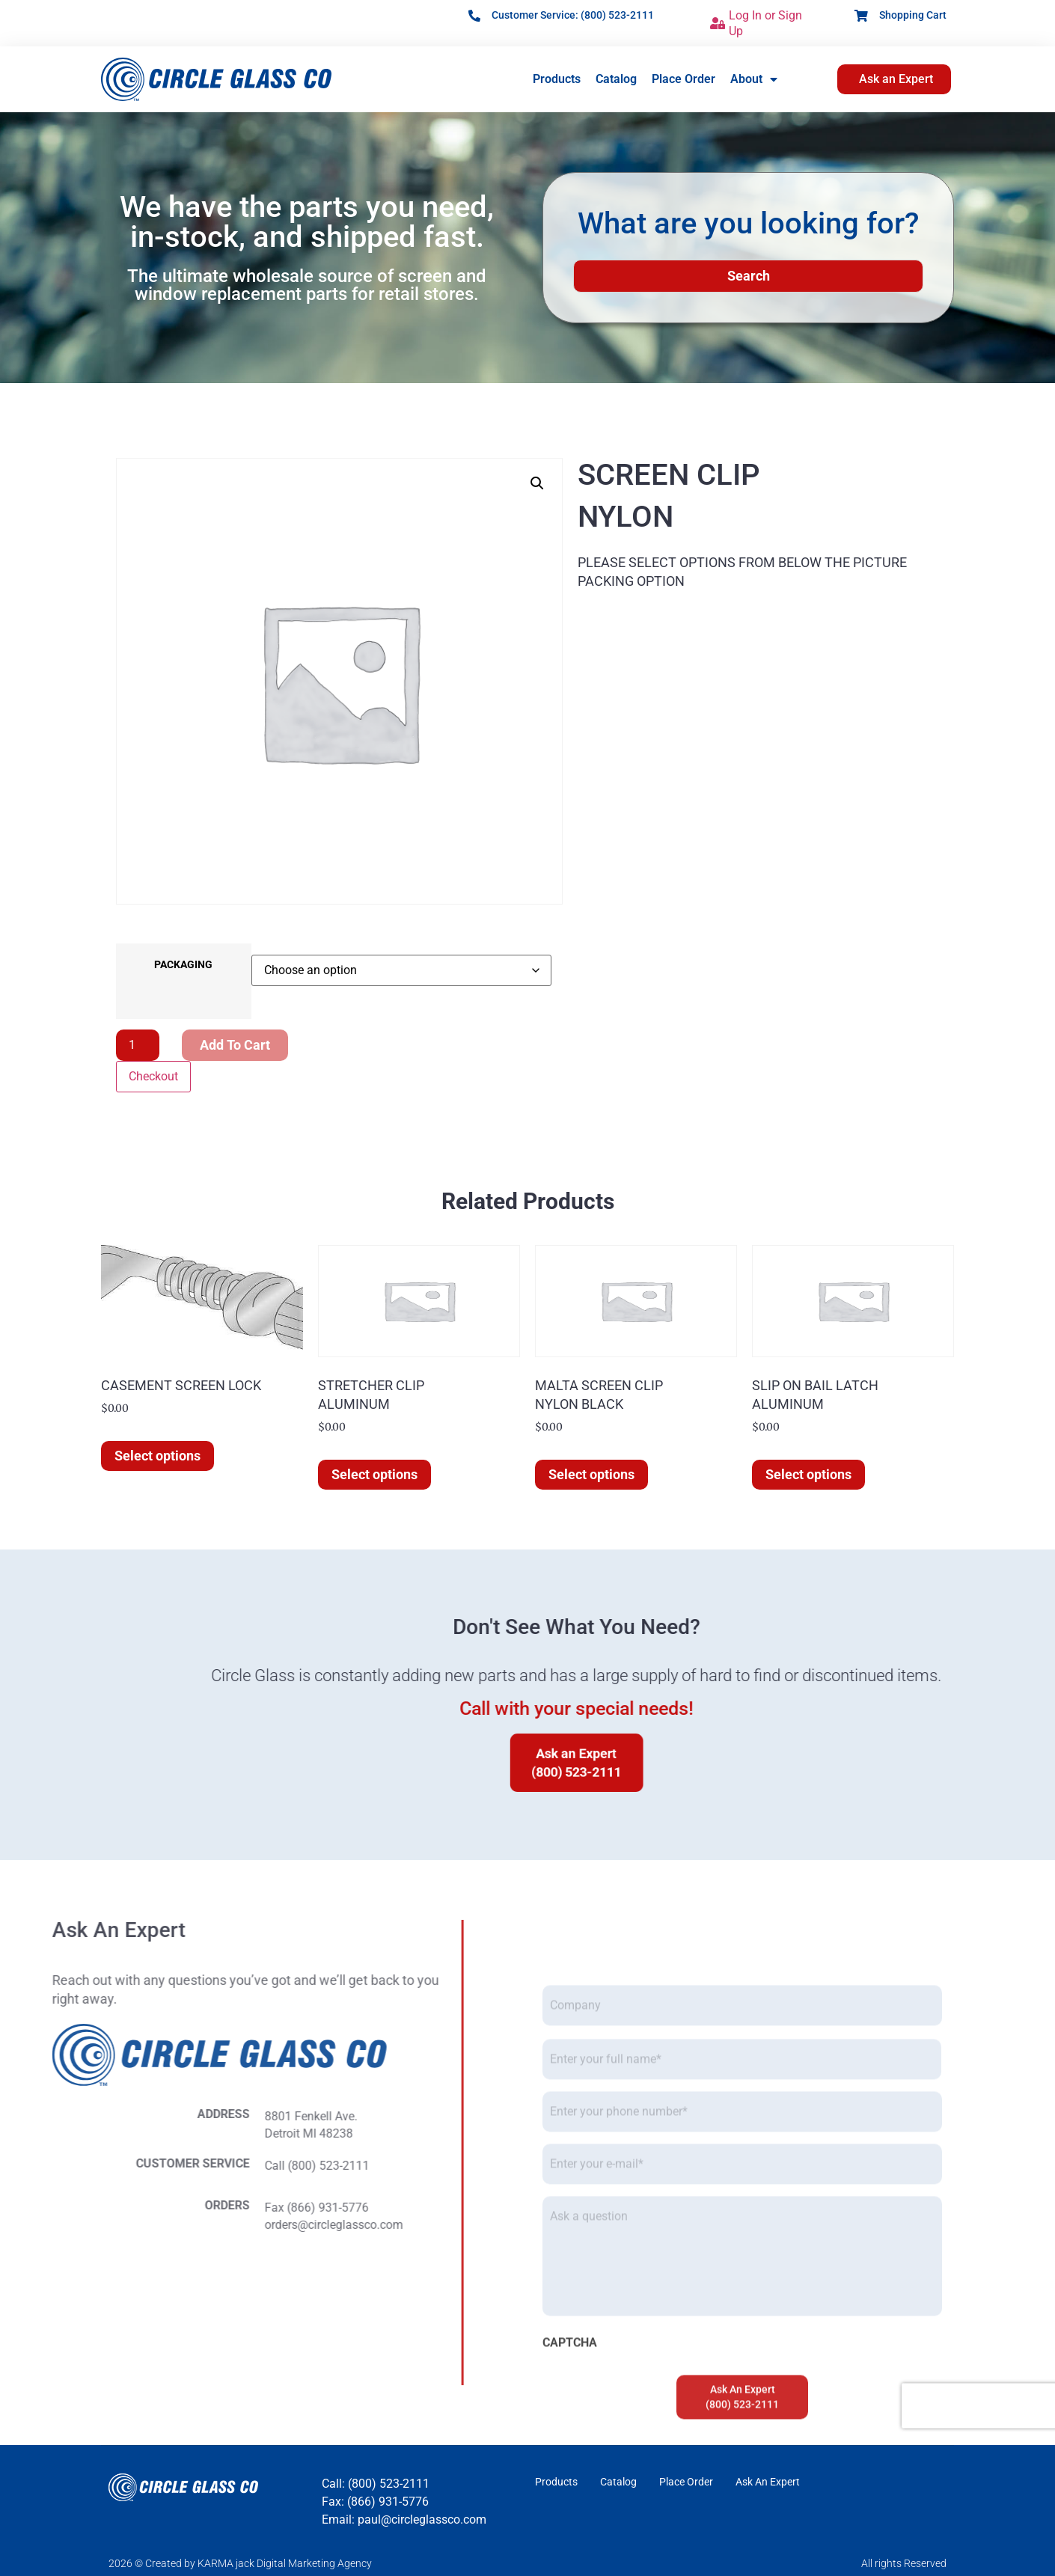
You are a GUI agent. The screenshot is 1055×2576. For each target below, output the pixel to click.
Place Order (683, 79)
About (753, 79)
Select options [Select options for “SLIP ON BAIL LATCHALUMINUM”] (808, 1474)
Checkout (153, 1076)
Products (557, 79)
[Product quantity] (137, 1045)
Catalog (616, 79)
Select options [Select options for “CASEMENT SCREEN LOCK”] (157, 1455)
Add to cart (235, 1045)
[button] (537, 483)
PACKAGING (183, 965)
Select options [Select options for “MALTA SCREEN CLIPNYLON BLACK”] (591, 1474)
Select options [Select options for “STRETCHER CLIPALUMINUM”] (374, 1474)
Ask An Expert (768, 2482)
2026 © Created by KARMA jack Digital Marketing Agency (240, 2563)
